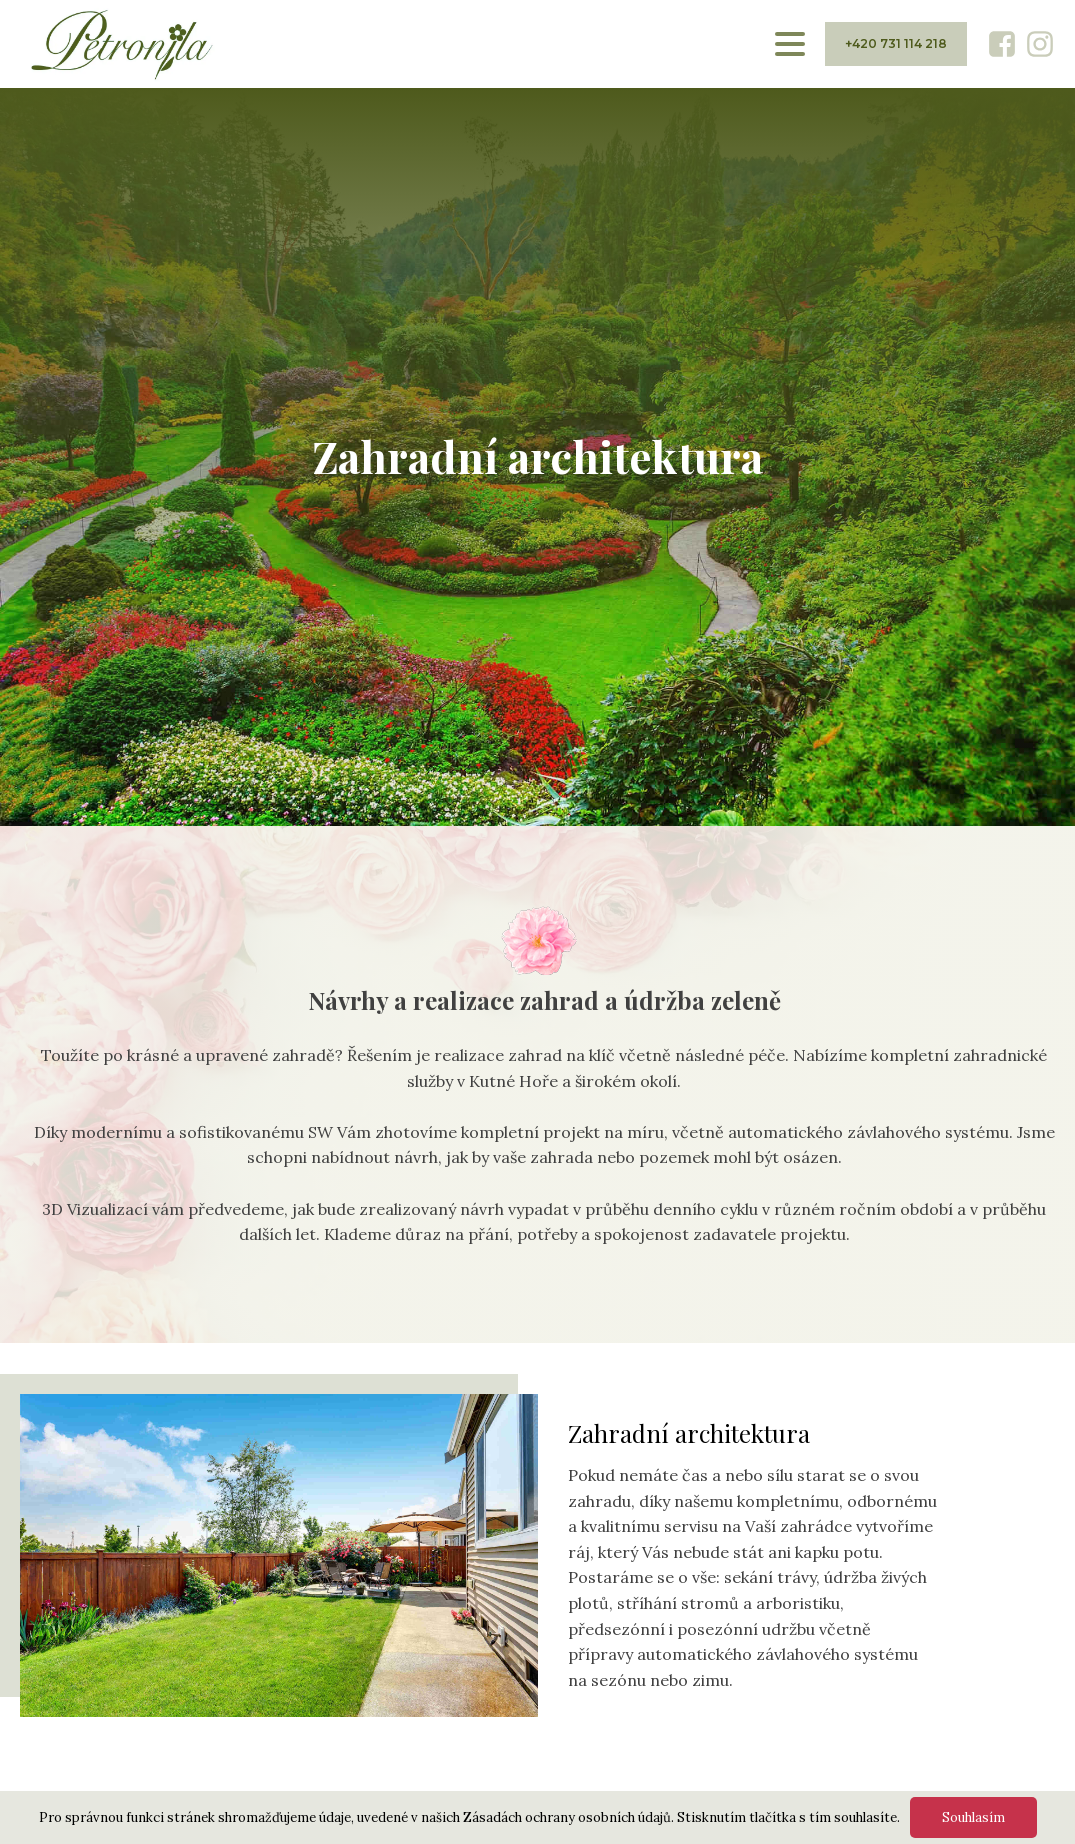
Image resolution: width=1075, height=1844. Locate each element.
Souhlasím (973, 1817)
